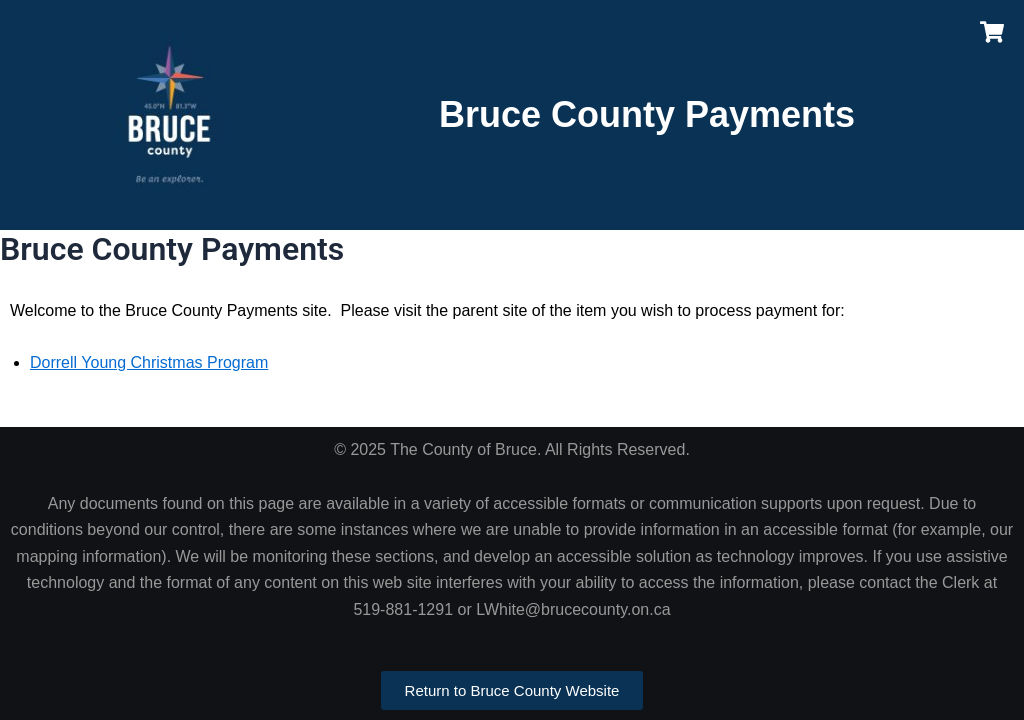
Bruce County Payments (647, 114)
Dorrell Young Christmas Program (149, 362)
